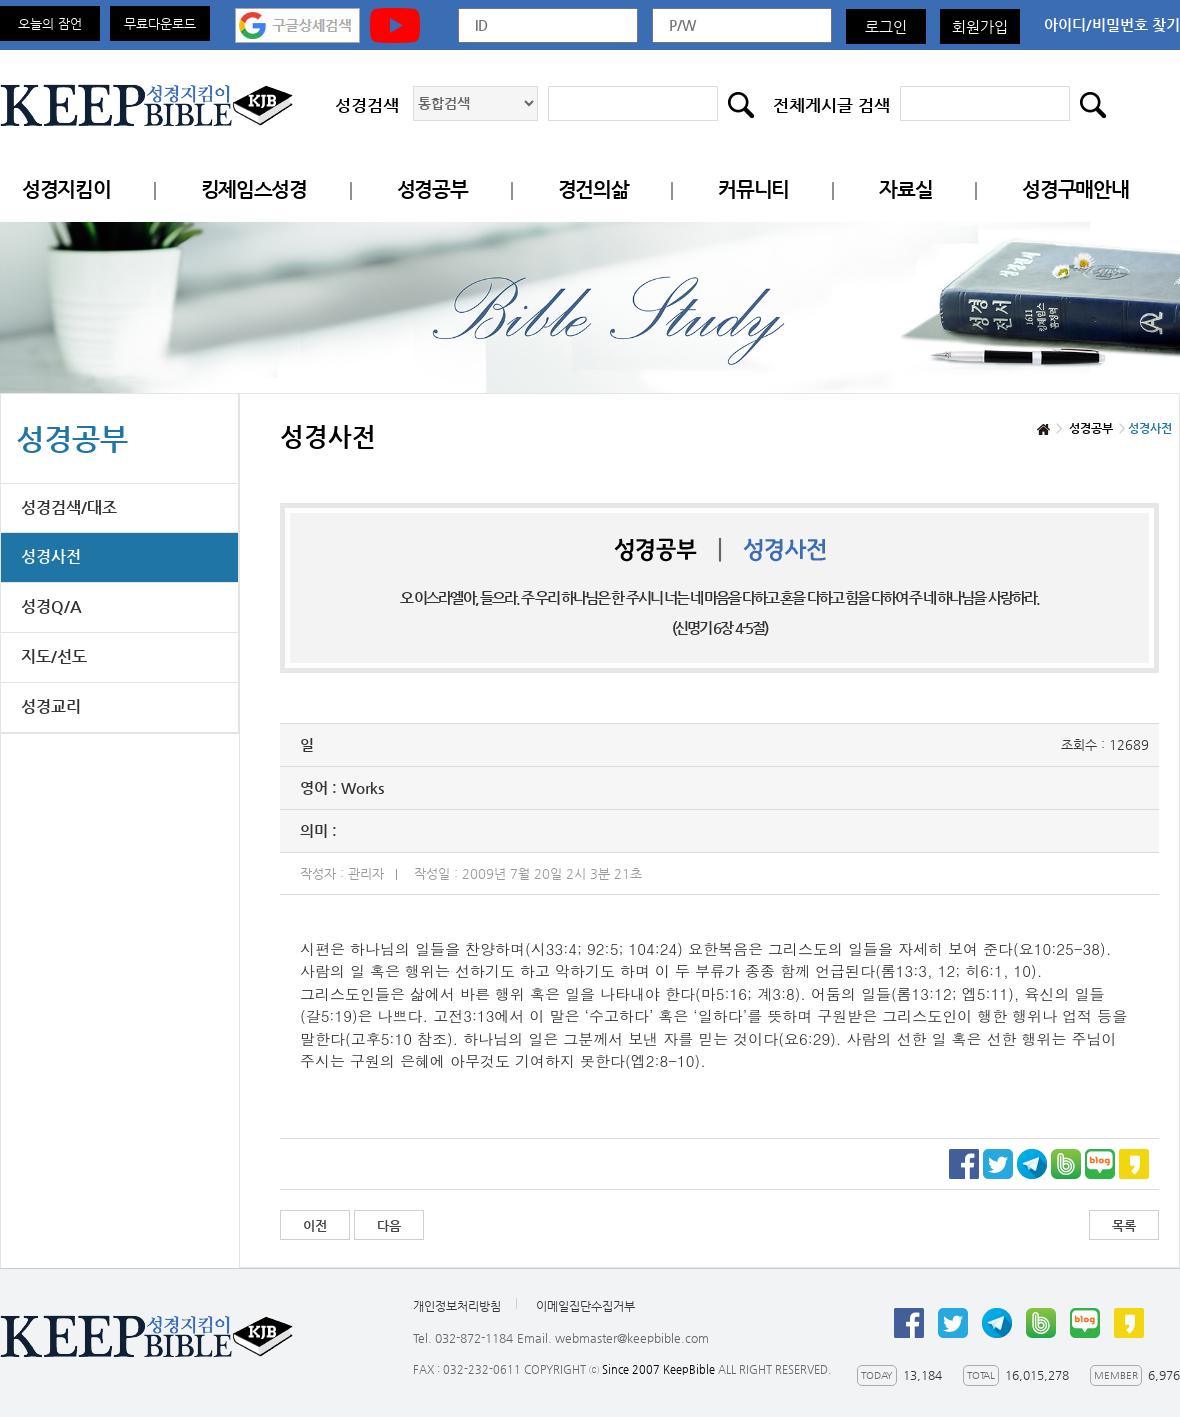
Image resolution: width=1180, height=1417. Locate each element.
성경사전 (51, 556)
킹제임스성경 (254, 189)
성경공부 (432, 189)
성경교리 (51, 706)
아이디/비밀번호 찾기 (1112, 24)
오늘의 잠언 (50, 23)
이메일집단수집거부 (585, 1306)
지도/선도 (54, 656)
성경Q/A (51, 606)
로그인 (886, 26)
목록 (1124, 1225)
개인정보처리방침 (457, 1306)
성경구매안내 (1075, 189)
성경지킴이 (66, 189)
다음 (389, 1225)
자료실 (905, 189)
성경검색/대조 (69, 507)
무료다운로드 (160, 23)
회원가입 (980, 26)
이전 (315, 1225)
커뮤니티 (753, 189)
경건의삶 (593, 189)
